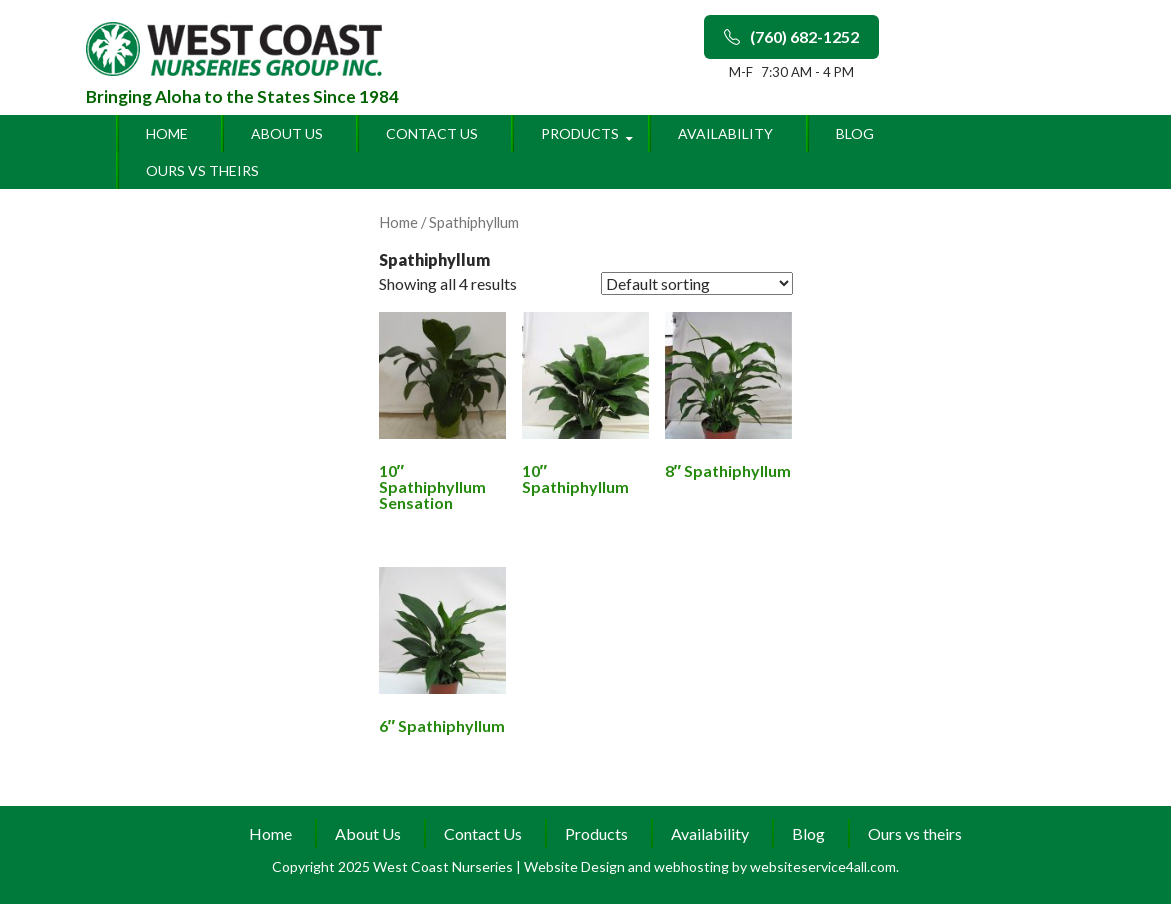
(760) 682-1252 (791, 36)
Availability (725, 133)
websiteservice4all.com (823, 866)
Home (167, 133)
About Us (287, 133)
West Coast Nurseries (444, 866)
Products (580, 133)
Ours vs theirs (202, 170)
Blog (855, 133)
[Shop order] (697, 283)
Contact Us (432, 133)
